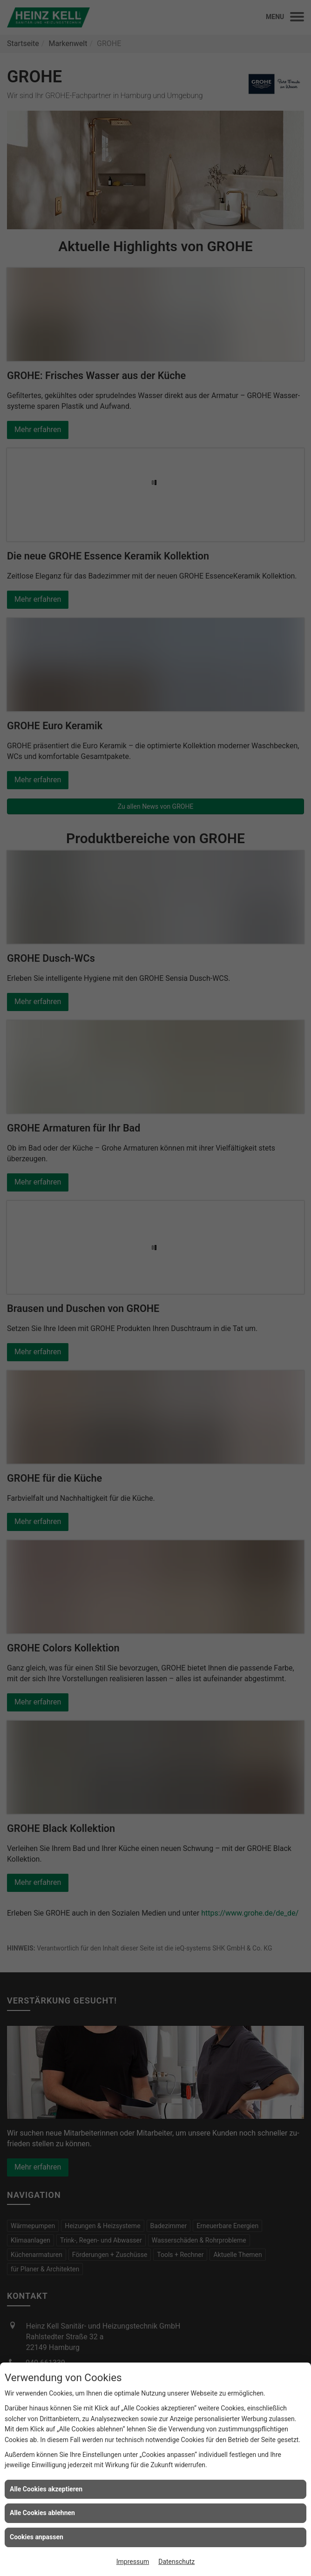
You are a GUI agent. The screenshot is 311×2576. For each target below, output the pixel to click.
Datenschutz (176, 2561)
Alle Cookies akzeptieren (46, 2489)
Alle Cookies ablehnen (42, 2512)
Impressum (132, 2561)
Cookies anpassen (36, 2537)
